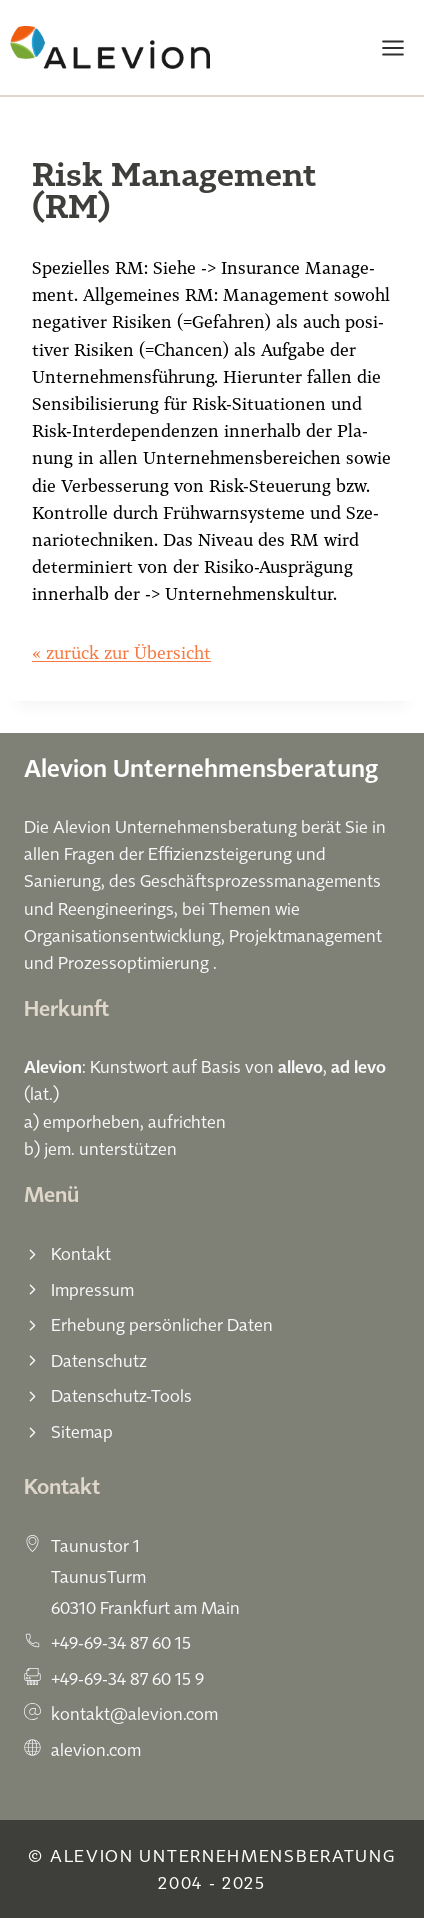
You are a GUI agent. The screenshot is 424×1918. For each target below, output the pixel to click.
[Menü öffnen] (392, 47)
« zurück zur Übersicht (121, 652)
